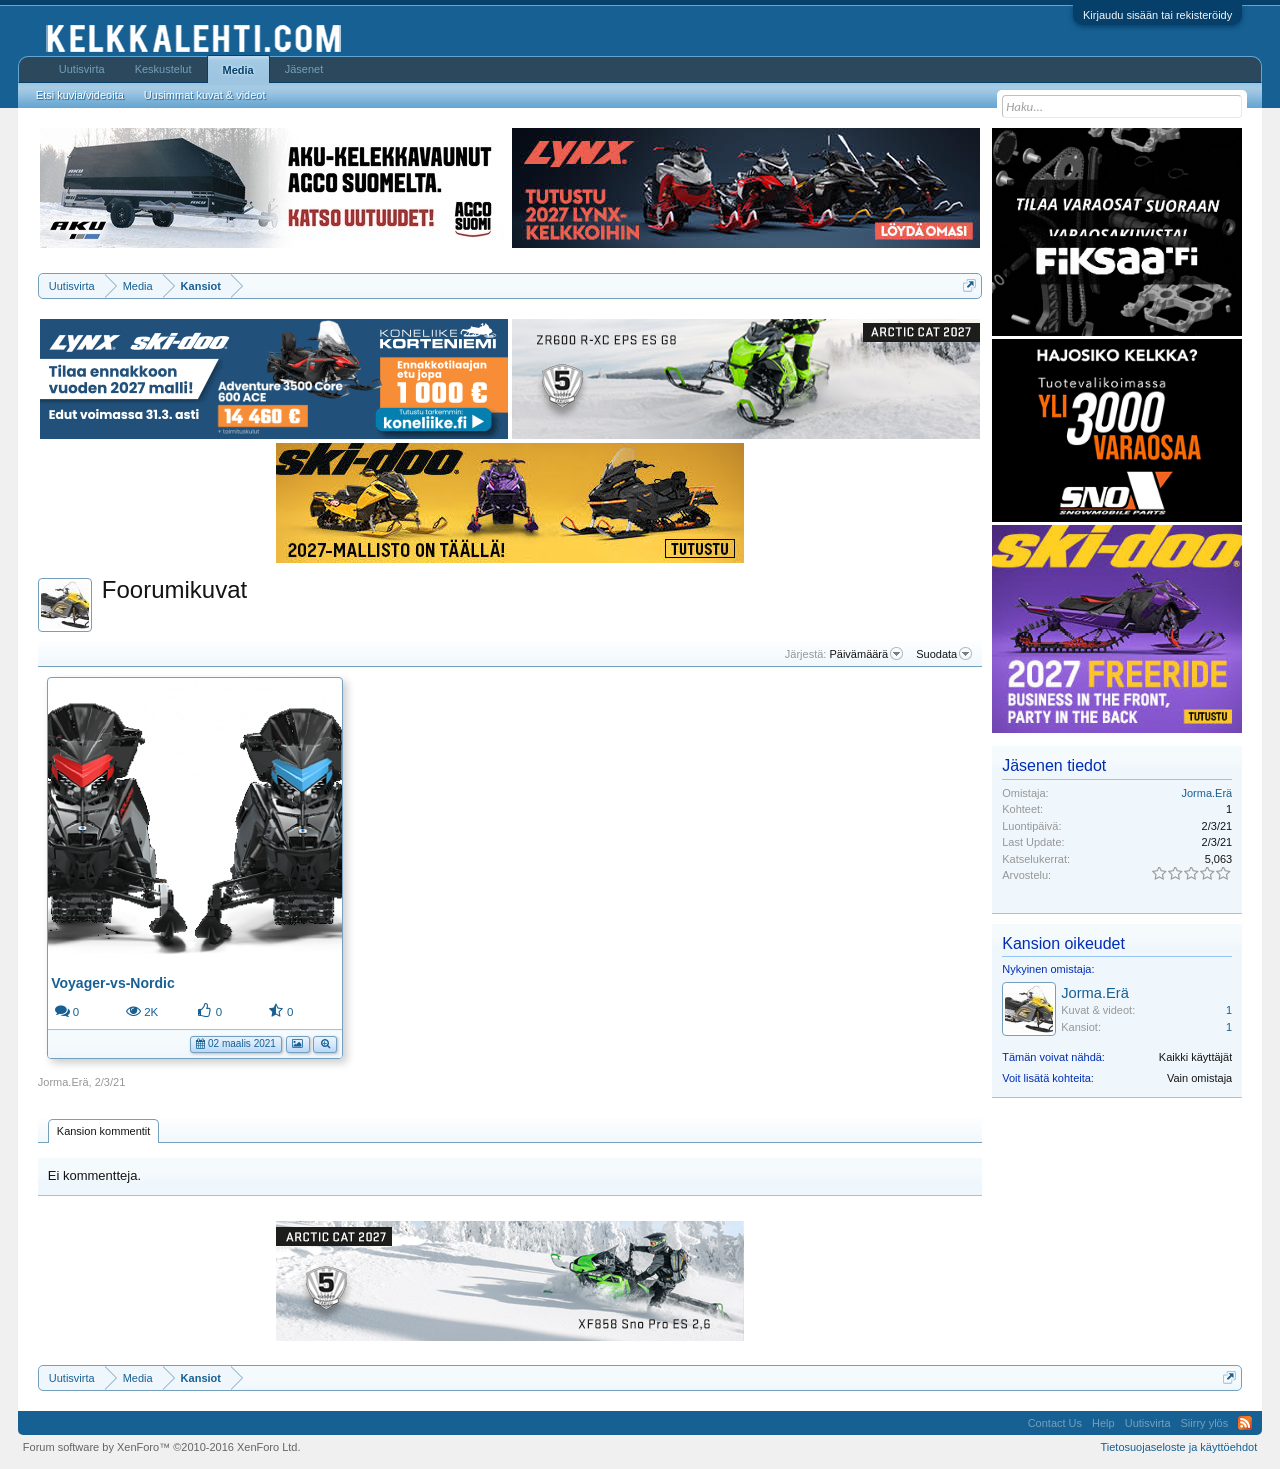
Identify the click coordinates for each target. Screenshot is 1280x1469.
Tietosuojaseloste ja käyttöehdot (1178, 1447)
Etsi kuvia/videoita (80, 95)
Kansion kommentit (104, 1131)
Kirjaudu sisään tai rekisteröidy (1157, 15)
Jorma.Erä (63, 1082)
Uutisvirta (82, 69)
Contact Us (1055, 1423)
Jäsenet (304, 69)
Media (238, 70)
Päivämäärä (866, 654)
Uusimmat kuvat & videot (205, 95)
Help (1103, 1423)
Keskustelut (163, 69)
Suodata (944, 654)
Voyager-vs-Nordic (112, 983)
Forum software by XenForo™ (162, 1447)
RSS (1245, 1423)
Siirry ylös (1205, 1423)
